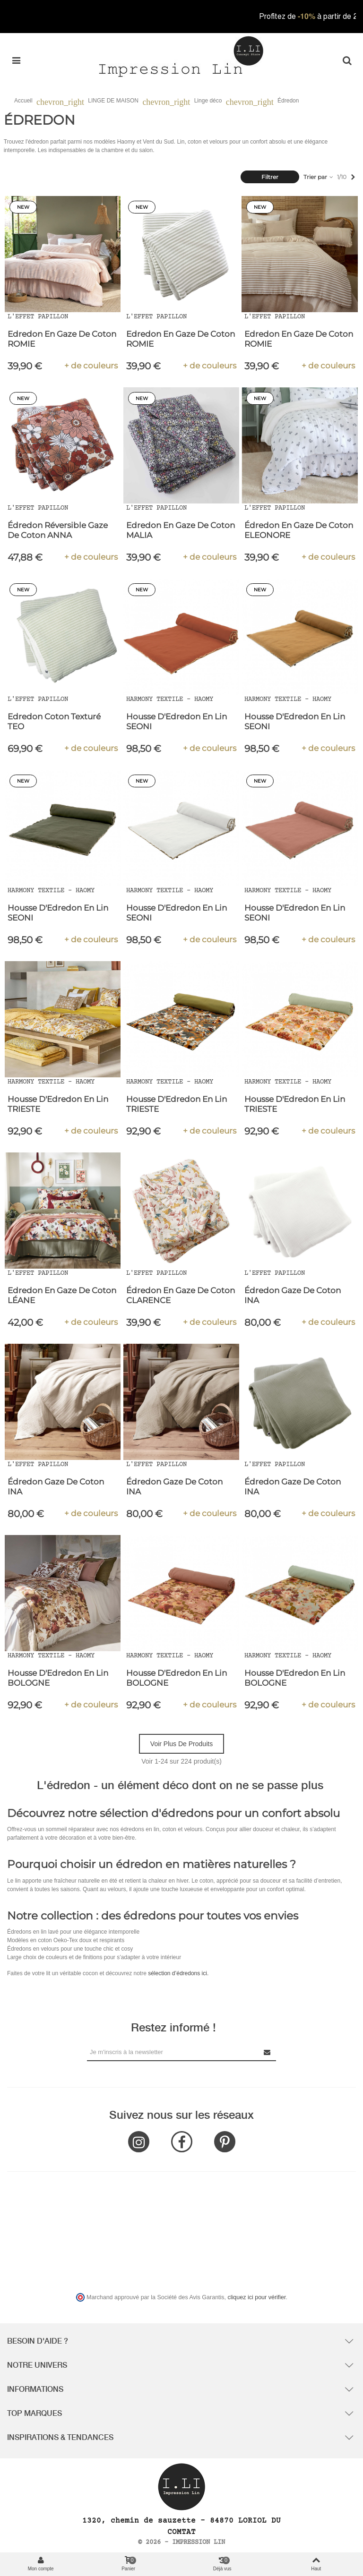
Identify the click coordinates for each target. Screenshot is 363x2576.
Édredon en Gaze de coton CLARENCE (180, 1295)
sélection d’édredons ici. (178, 1973)
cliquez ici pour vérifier (257, 2297)
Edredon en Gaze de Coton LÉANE (62, 1295)
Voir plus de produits (181, 1744)
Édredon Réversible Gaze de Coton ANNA (58, 530)
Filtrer (269, 176)
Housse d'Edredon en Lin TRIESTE (58, 1104)
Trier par (318, 176)
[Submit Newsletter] (267, 2052)
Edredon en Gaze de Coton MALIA (180, 530)
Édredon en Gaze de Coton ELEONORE (298, 530)
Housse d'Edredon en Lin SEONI (176, 721)
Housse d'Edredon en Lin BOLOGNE (58, 1678)
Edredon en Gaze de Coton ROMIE (62, 339)
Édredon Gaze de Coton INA (292, 1295)
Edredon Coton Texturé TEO (54, 721)
